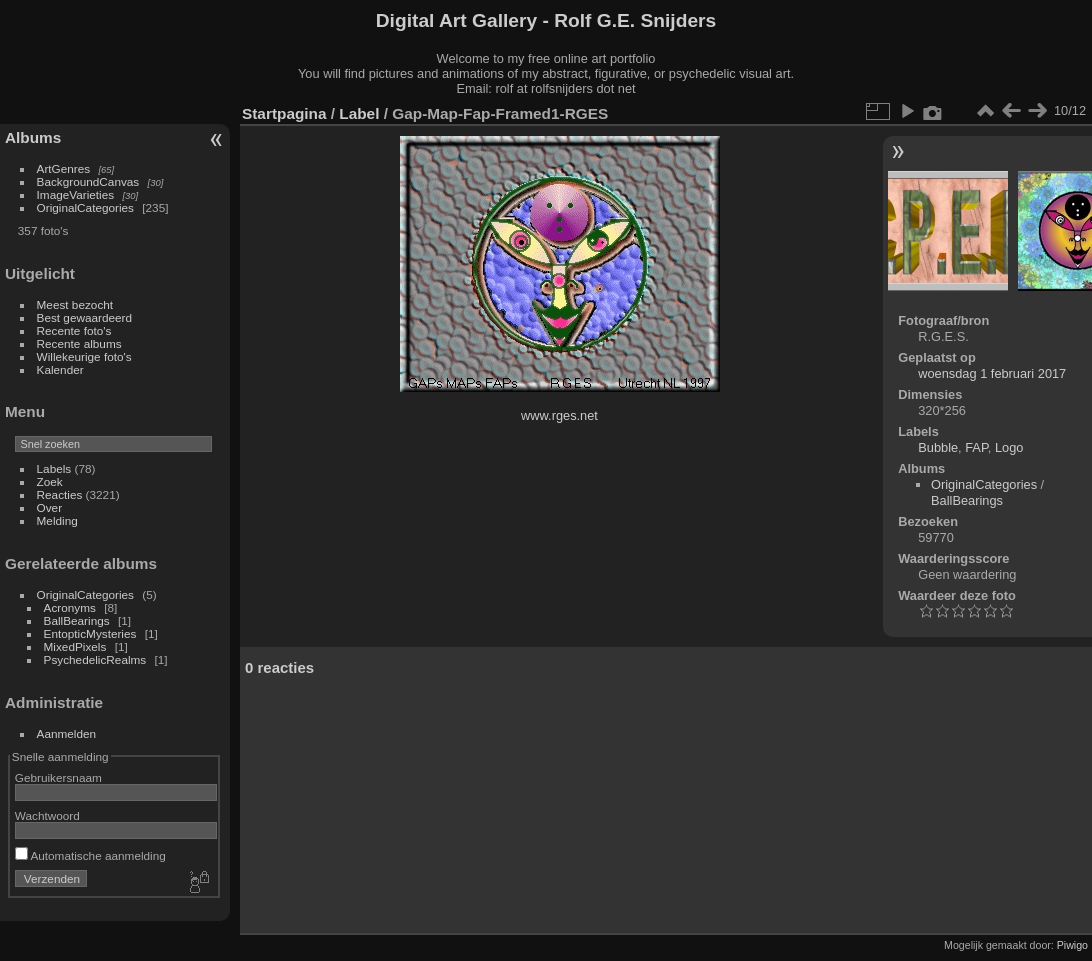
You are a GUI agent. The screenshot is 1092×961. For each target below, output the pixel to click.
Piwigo (1072, 945)
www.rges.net (559, 415)
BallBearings (77, 620)
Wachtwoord (47, 815)
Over (50, 507)
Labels (54, 468)
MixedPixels (75, 646)
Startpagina (284, 113)
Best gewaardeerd (85, 317)
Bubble (938, 447)
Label (359, 113)
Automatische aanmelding (90, 855)
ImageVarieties (76, 194)
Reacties (60, 494)
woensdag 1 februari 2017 (992, 373)
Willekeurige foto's (84, 356)
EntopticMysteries (90, 633)
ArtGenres (64, 168)
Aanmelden (67, 733)
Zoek (50, 481)
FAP (976, 447)
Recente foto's (74, 330)
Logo (1009, 447)
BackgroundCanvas (88, 181)
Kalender (60, 369)
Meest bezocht (75, 304)
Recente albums (79, 343)
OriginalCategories (85, 207)
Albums (33, 137)
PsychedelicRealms (95, 659)
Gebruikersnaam (58, 777)
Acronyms (70, 607)
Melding (57, 520)
